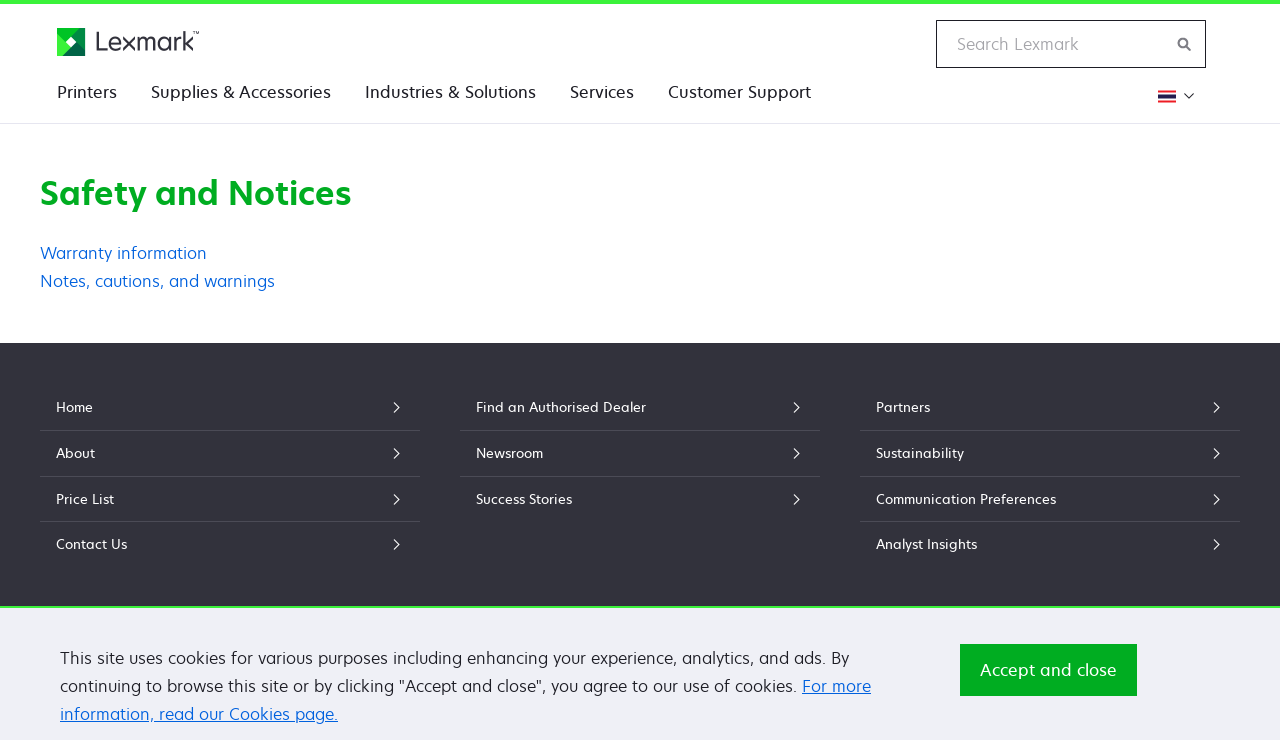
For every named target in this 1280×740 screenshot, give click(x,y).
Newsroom (640, 453)
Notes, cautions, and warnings (157, 281)
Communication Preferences (1050, 499)
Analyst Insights (1050, 544)
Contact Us (230, 544)
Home (230, 407)
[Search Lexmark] (1185, 44)
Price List (230, 499)
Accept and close (1048, 675)
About (230, 453)
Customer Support (739, 92)
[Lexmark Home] (128, 42)
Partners (1050, 407)
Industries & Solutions (450, 92)
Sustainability (1050, 453)
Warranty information (123, 253)
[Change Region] (1173, 95)
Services (602, 92)
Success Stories (640, 499)
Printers (87, 92)
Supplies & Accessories (241, 92)
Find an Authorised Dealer (640, 407)
